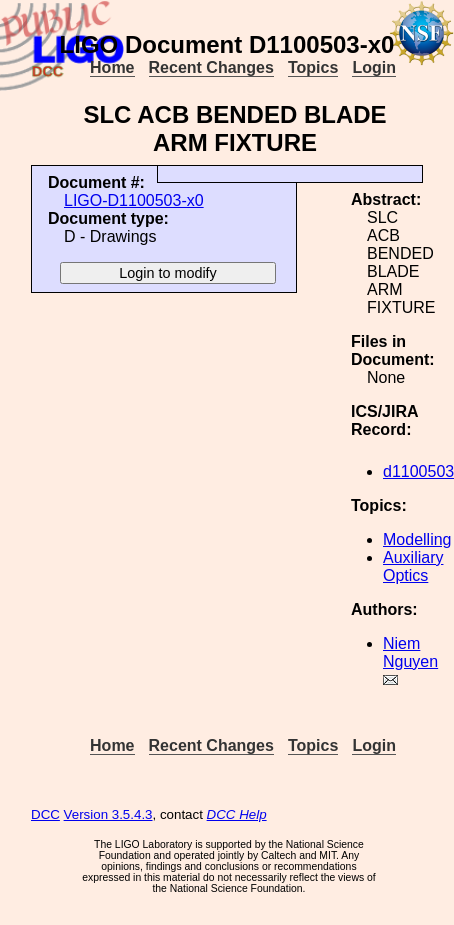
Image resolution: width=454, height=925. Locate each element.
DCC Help (237, 814)
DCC (45, 814)
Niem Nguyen (410, 652)
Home (112, 67)
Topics (313, 67)
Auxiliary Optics (413, 566)
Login (374, 67)
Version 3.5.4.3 (108, 814)
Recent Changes (211, 67)
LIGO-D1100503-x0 (134, 200)
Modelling (417, 539)
